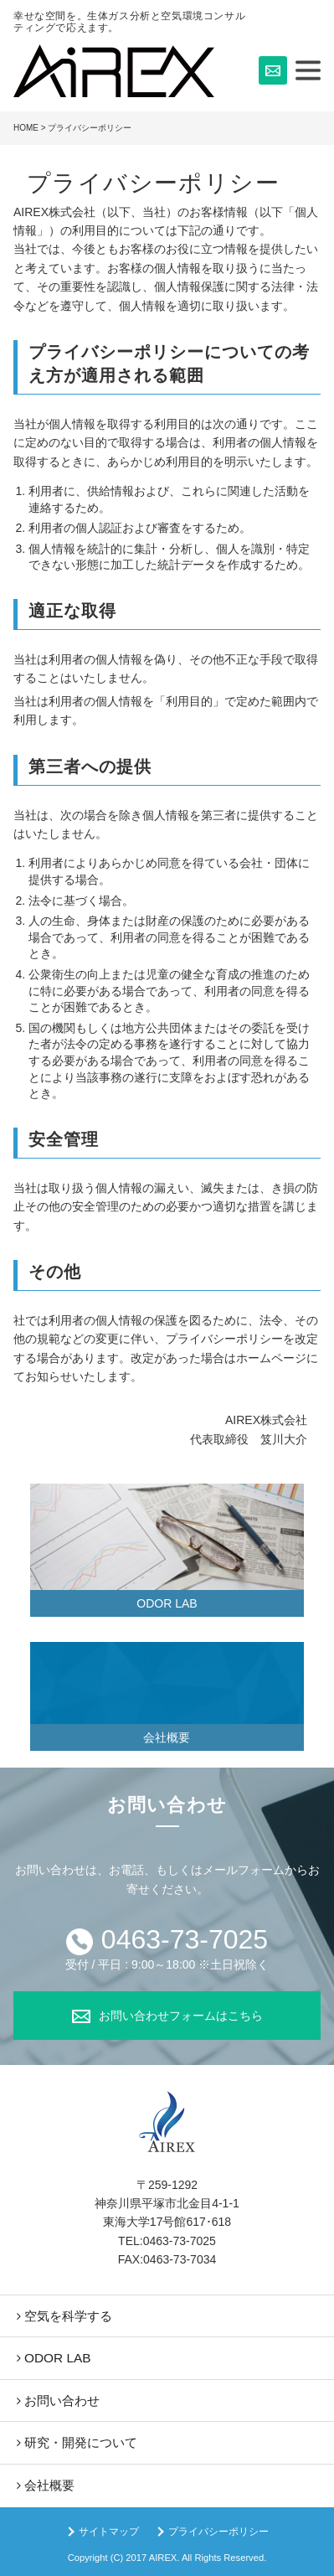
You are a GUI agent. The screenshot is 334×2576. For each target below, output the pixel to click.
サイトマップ (109, 2532)
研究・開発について (80, 2442)
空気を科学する (68, 2316)
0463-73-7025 (184, 1939)
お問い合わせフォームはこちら (181, 2015)
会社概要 (166, 1737)
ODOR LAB (166, 1603)
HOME (26, 127)
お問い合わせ (62, 2400)
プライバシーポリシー (218, 2532)
